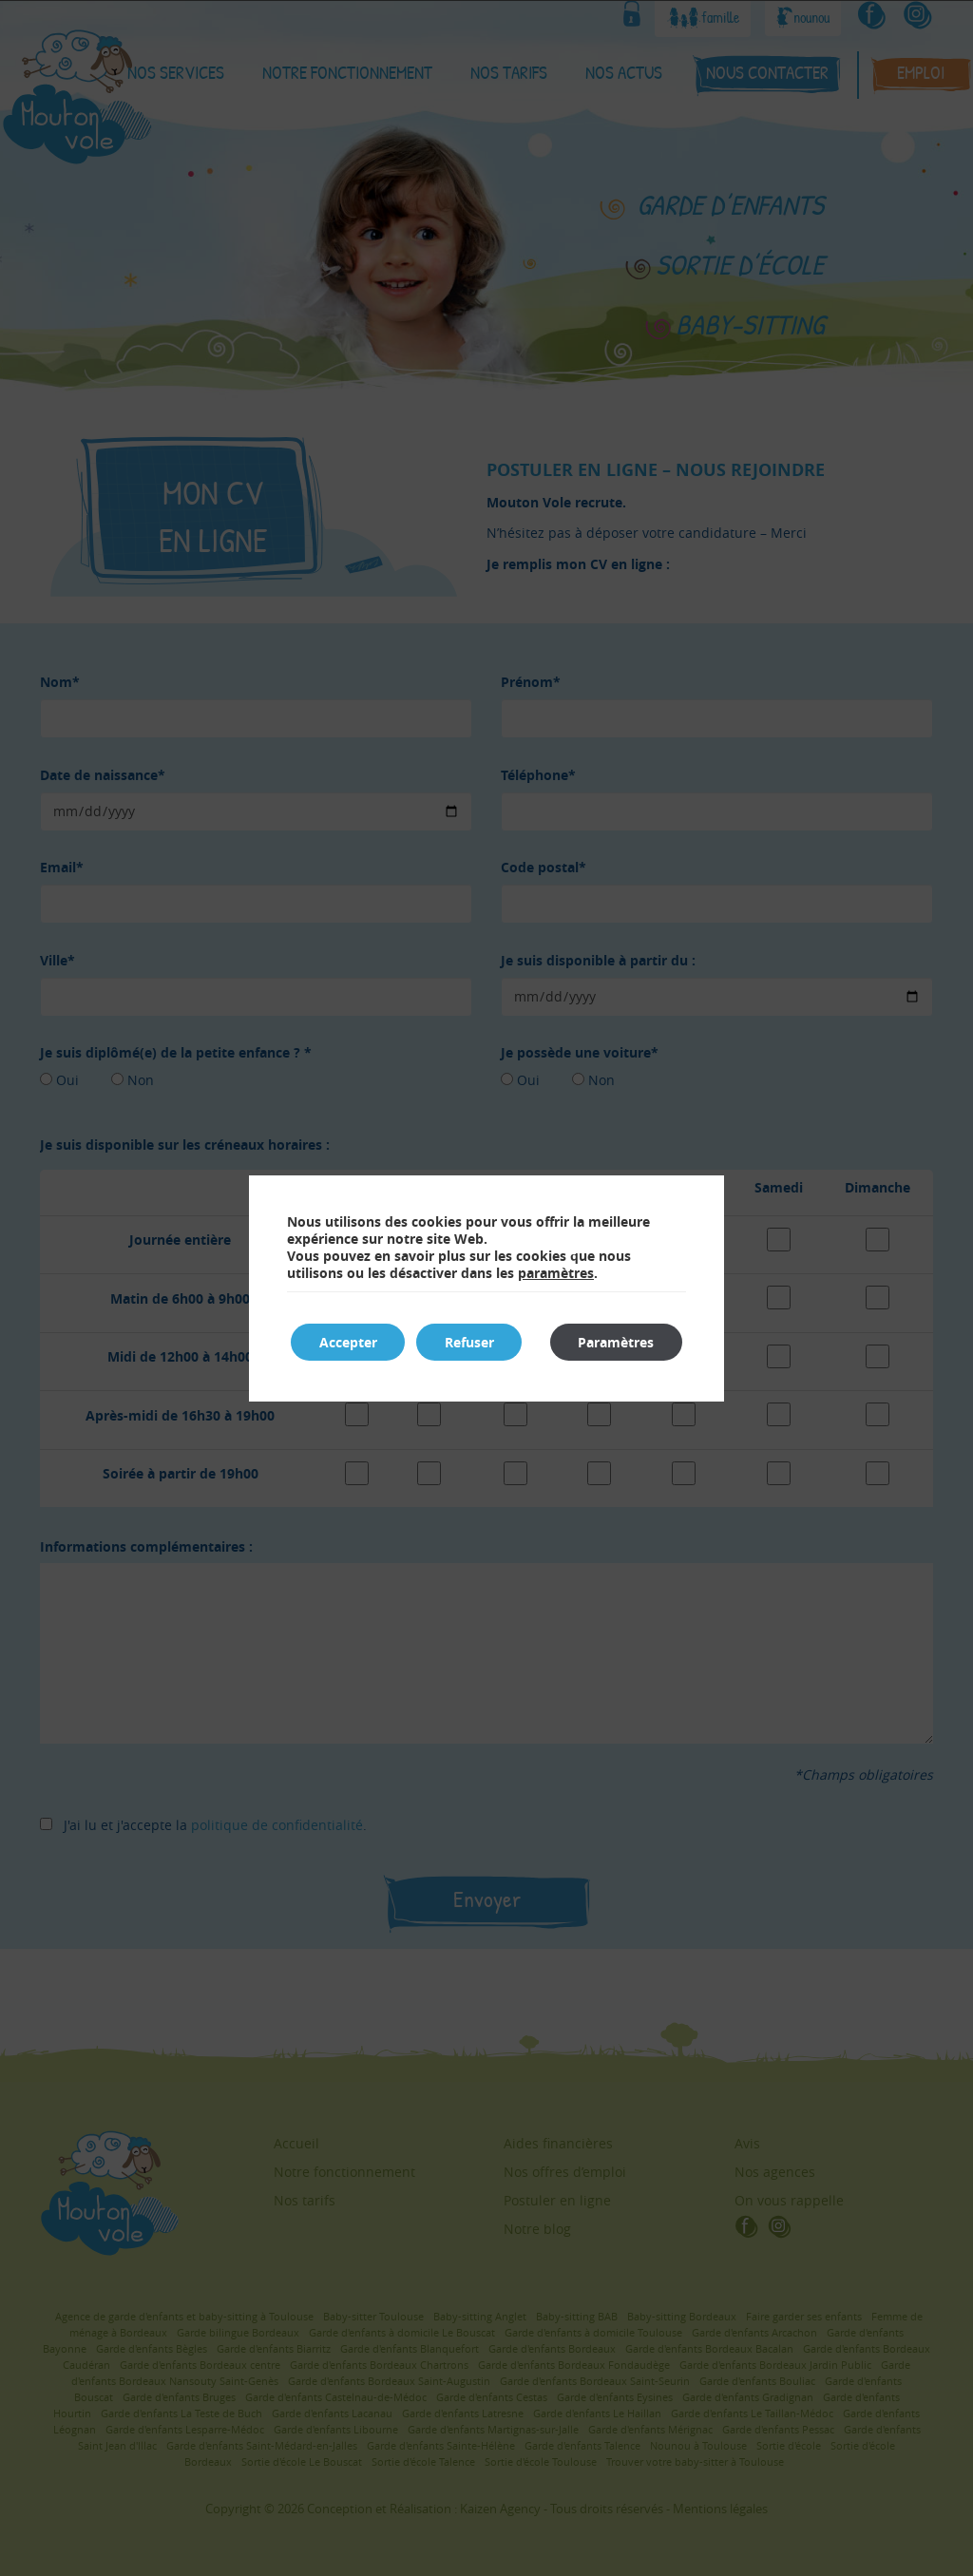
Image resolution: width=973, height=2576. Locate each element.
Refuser (470, 1342)
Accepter (348, 1342)
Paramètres (616, 1342)
